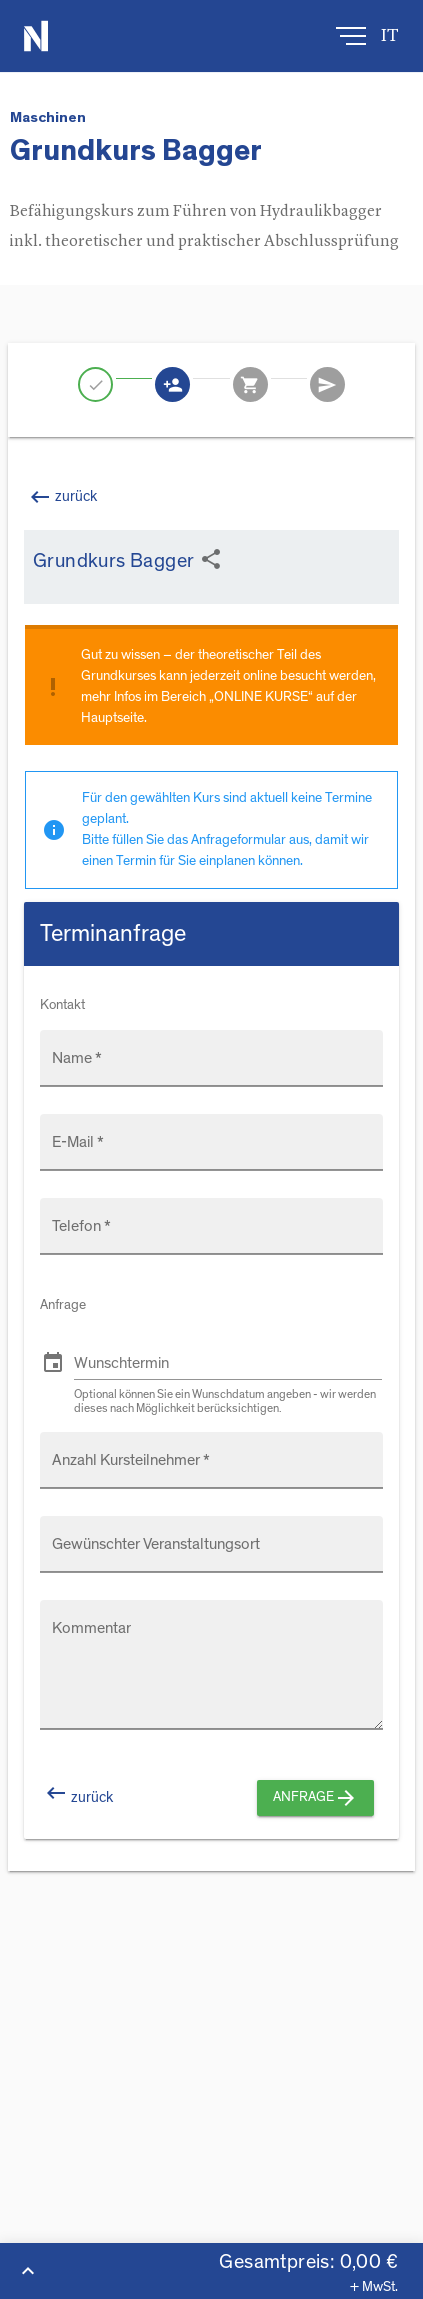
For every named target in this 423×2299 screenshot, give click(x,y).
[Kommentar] (217, 1676)
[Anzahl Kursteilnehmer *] (211, 1470)
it (390, 36)
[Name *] (211, 1068)
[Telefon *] (211, 1236)
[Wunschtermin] (228, 1363)
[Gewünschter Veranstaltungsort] (211, 1554)
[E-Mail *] (211, 1152)
